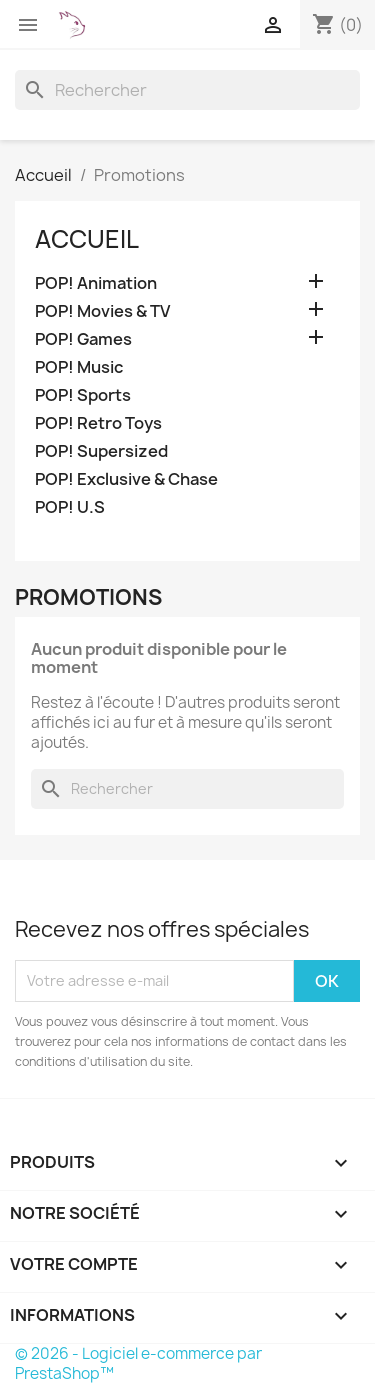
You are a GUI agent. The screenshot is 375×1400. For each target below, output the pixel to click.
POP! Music (79, 367)
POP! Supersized (101, 451)
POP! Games (83, 339)
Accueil (87, 239)
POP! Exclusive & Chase (126, 479)
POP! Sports (83, 395)
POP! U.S (70, 507)
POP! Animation (96, 283)
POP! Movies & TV (102, 311)
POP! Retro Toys (98, 423)
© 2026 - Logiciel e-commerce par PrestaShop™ (138, 1363)
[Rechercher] (187, 90)
